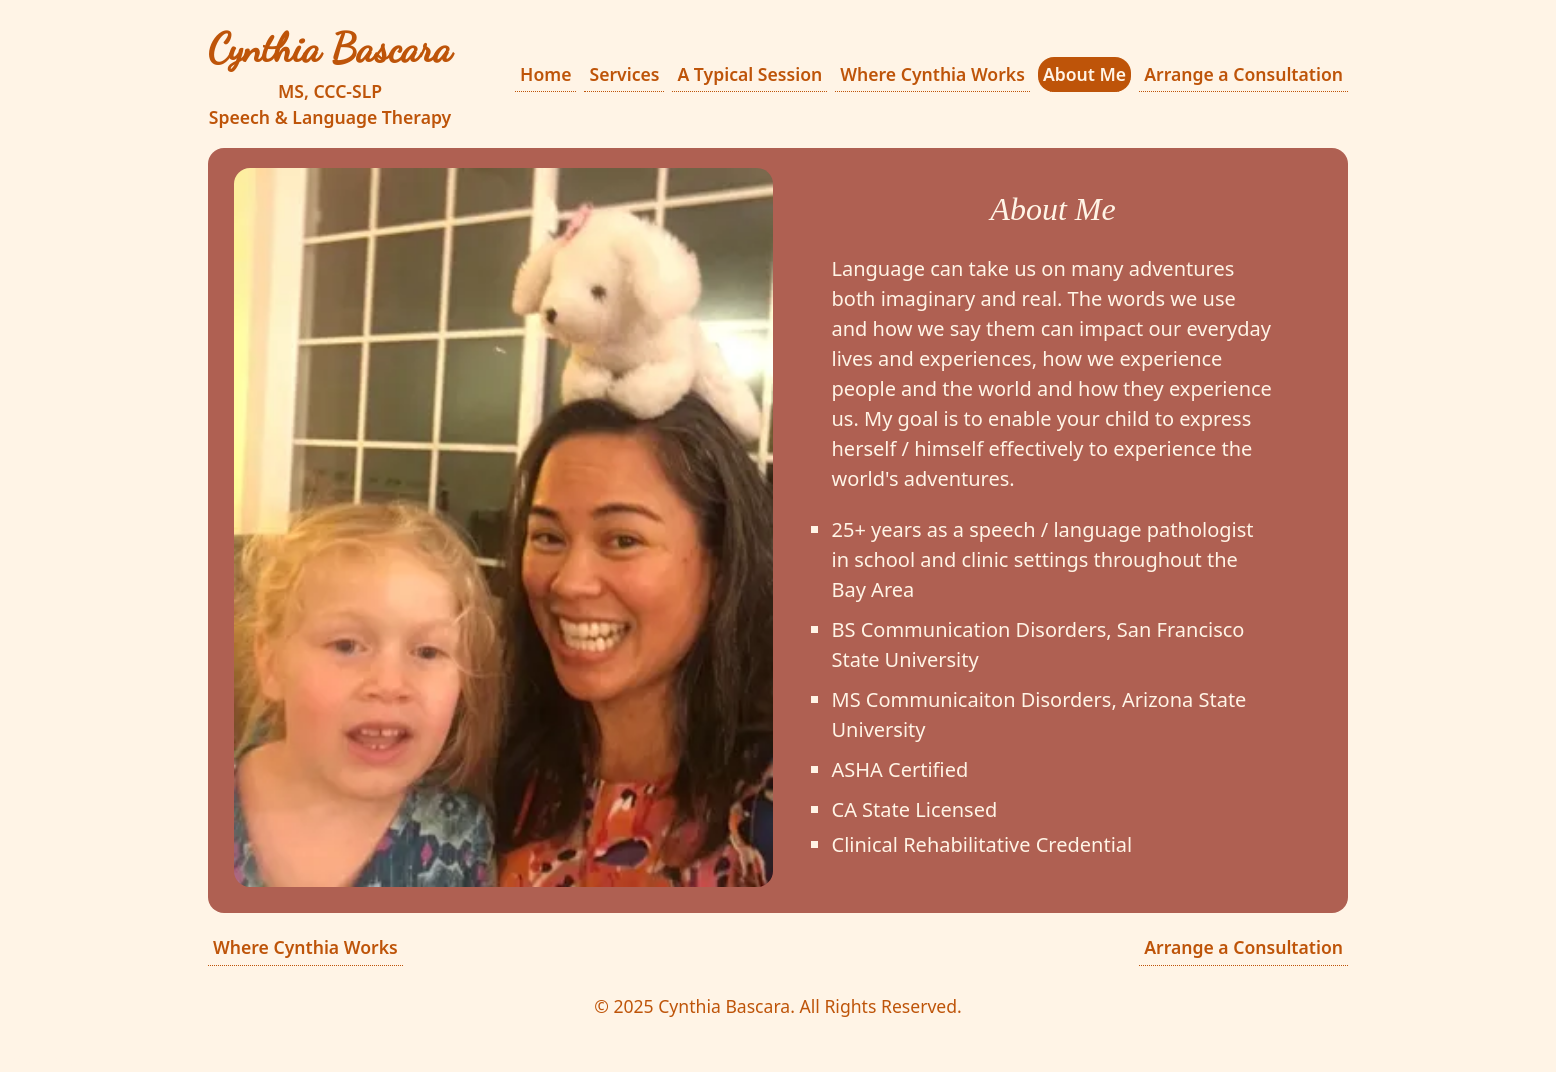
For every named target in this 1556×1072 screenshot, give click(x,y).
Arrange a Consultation (1243, 74)
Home (545, 74)
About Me (1084, 74)
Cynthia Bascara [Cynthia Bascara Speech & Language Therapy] (330, 48)
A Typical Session (749, 74)
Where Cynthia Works (932, 74)
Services (624, 74)
